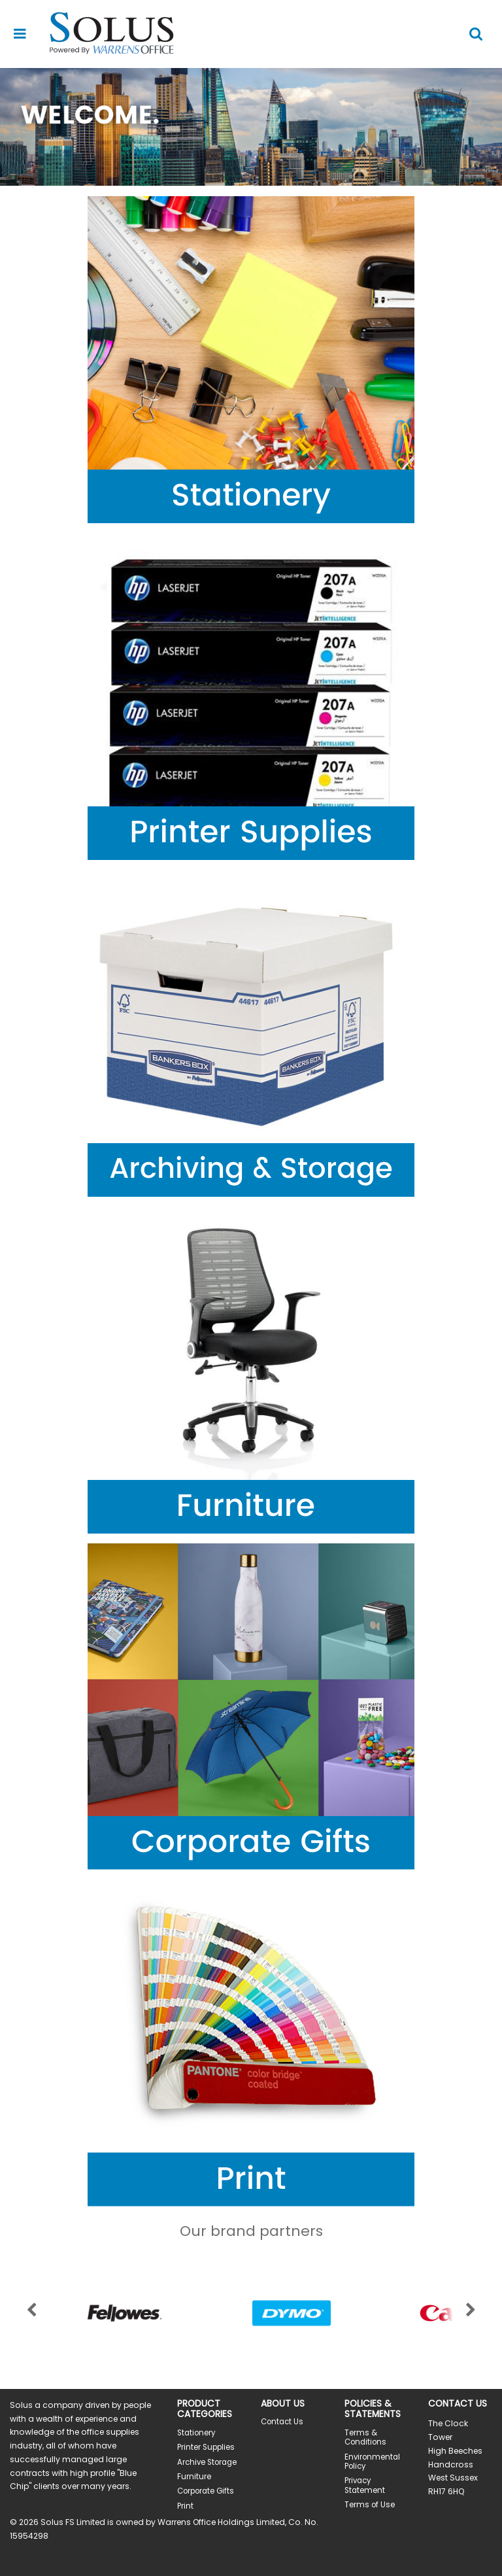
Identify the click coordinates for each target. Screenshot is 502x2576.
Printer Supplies (206, 2447)
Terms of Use (369, 2504)
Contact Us (282, 2421)
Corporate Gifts (205, 2491)
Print (185, 2506)
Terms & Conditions (365, 2437)
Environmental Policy (372, 2461)
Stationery (196, 2433)
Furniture (194, 2476)
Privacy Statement (364, 2485)
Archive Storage (207, 2462)
